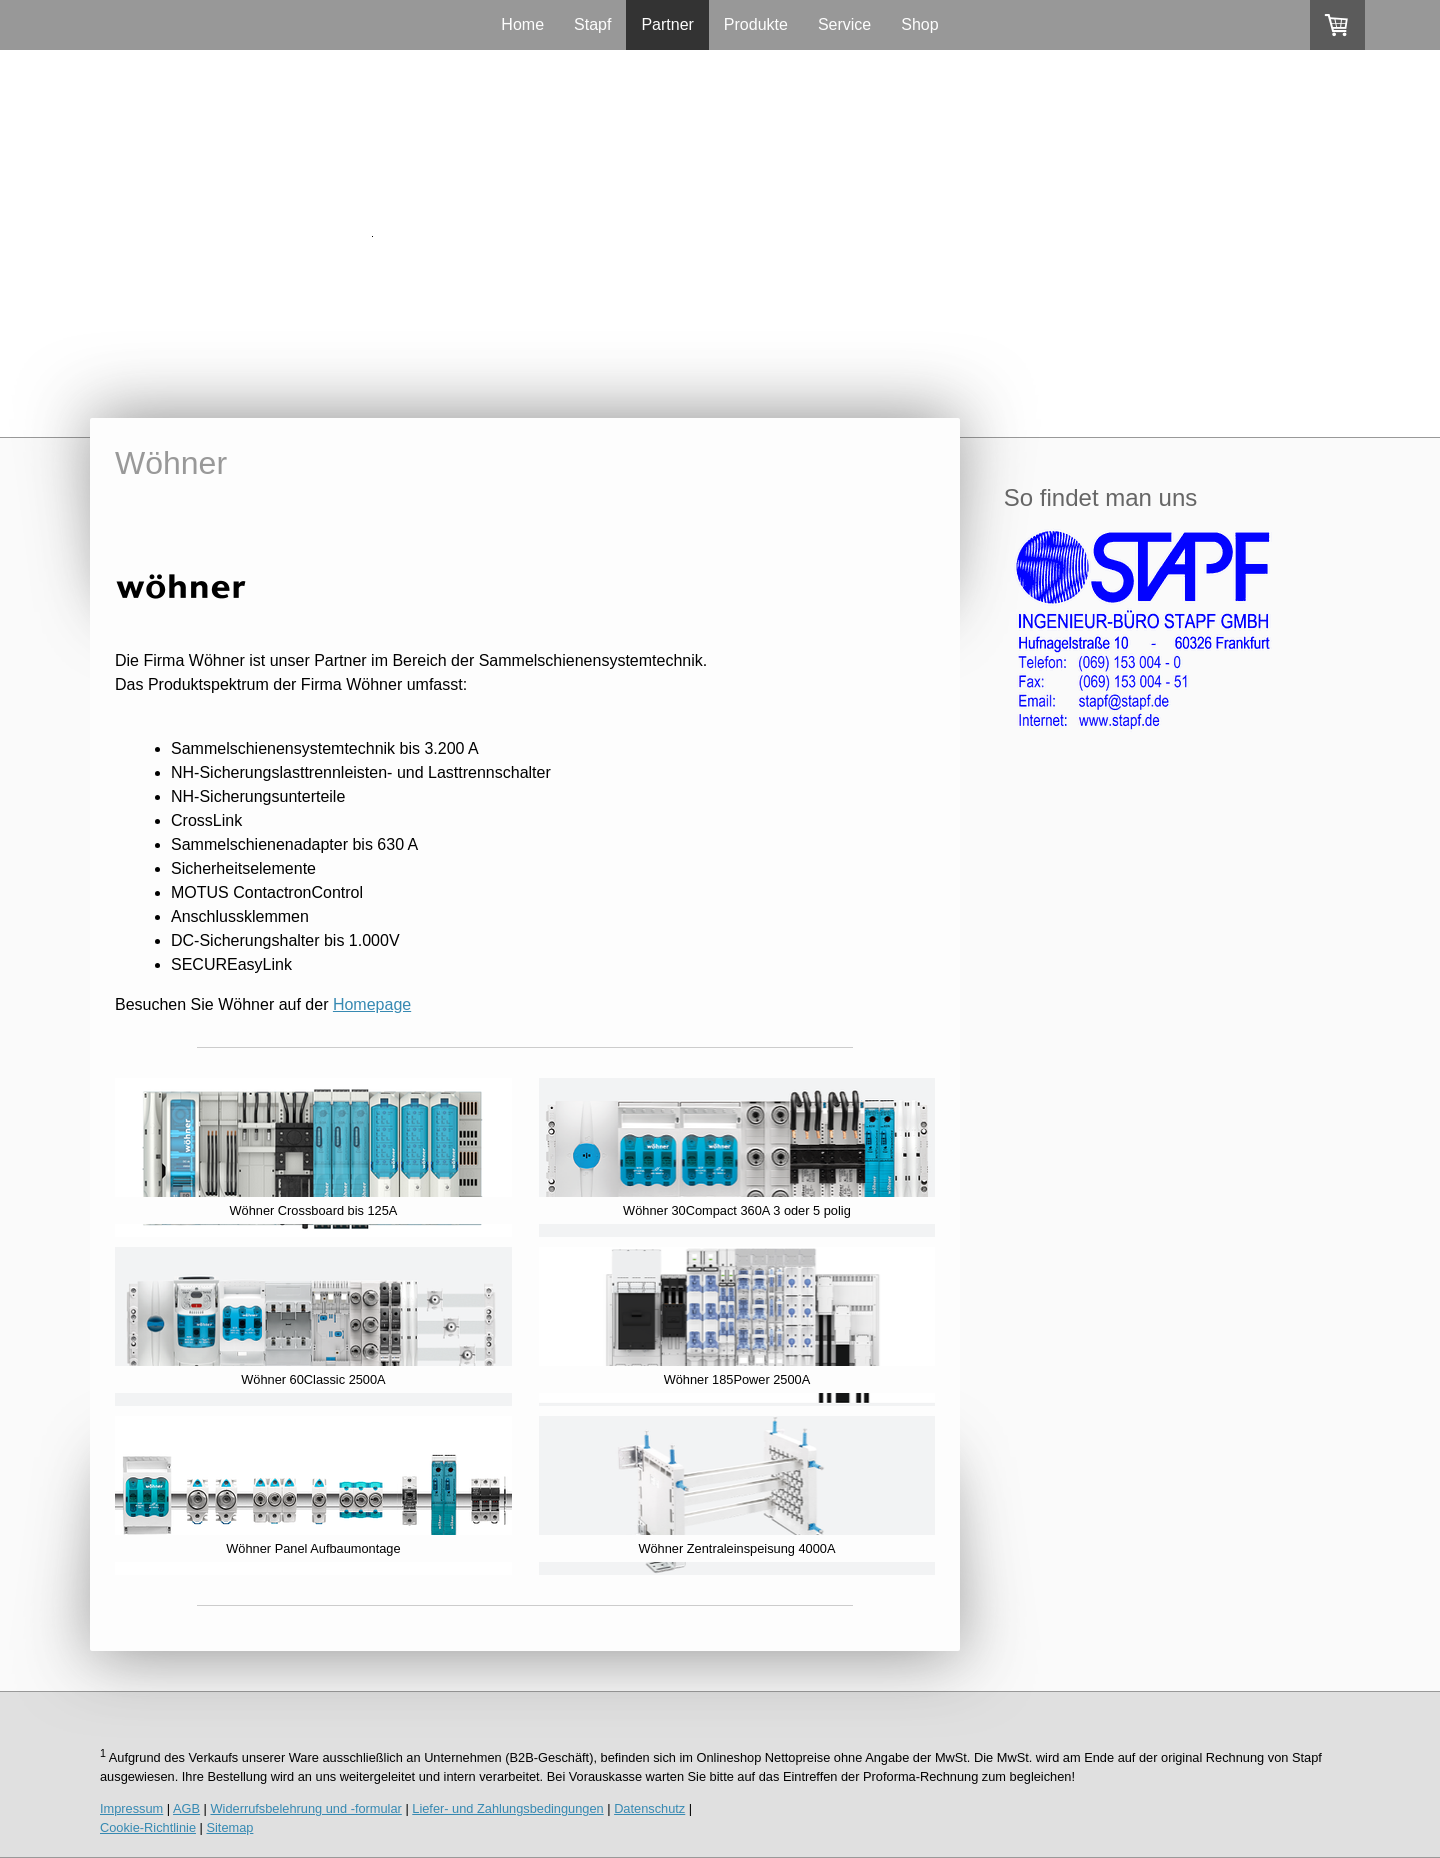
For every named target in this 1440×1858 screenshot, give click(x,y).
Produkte (756, 24)
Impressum (131, 1808)
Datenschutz (649, 1808)
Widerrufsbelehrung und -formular (306, 1808)
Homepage (372, 1004)
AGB (186, 1808)
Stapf (592, 24)
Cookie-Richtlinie (148, 1827)
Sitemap (229, 1827)
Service (844, 24)
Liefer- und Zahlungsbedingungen (507, 1808)
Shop (919, 24)
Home (522, 24)
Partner (667, 24)
